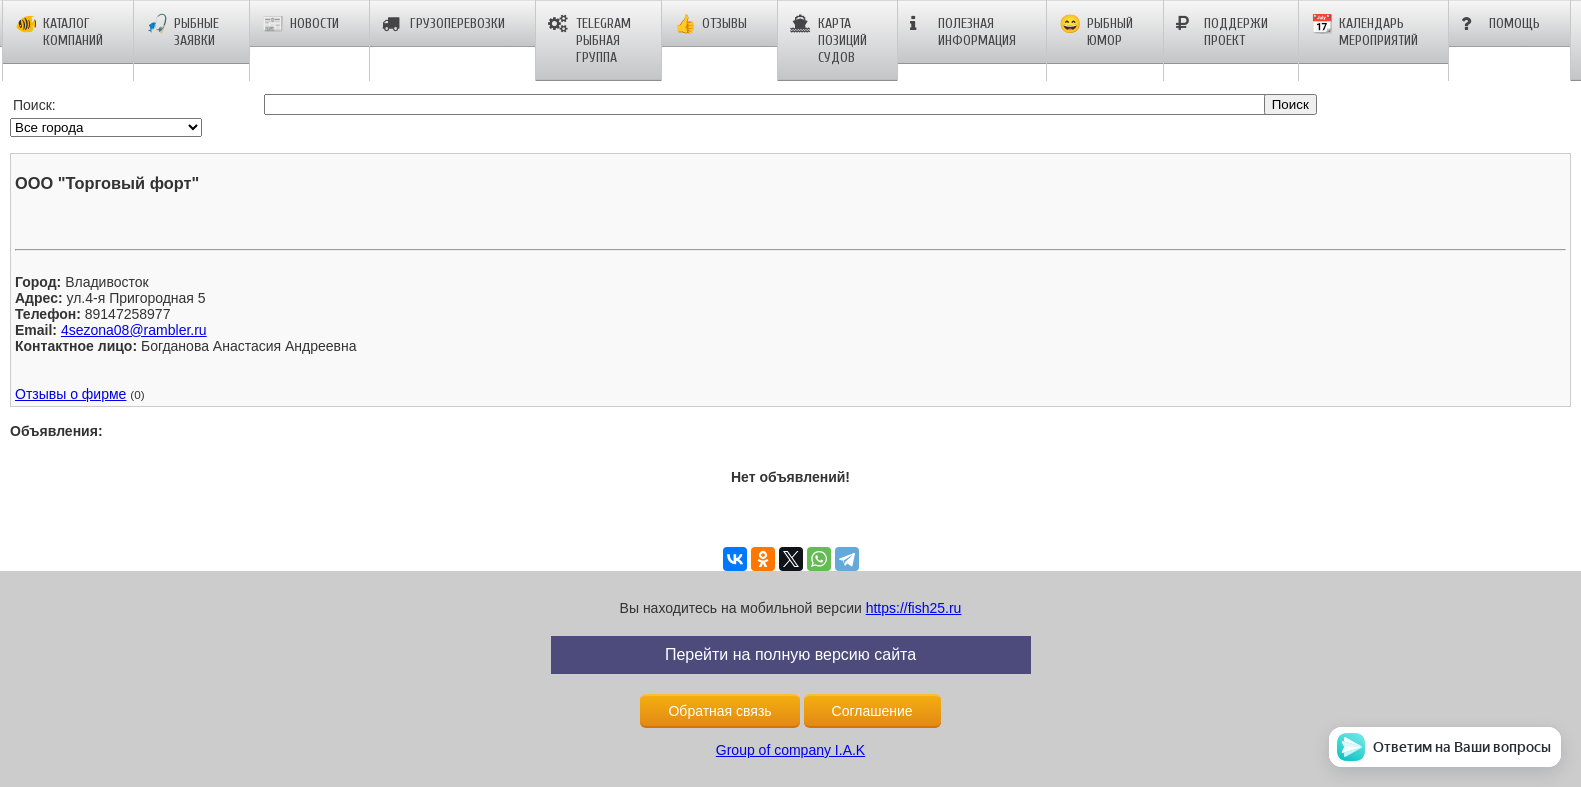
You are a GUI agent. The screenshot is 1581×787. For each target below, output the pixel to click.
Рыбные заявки (182, 32)
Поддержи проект (1222, 32)
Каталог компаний (59, 32)
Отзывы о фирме (70, 394)
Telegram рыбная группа (589, 40)
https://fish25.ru (914, 608)
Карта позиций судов (828, 40)
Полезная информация (963, 32)
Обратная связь (719, 711)
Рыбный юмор (1096, 32)
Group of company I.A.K (790, 750)
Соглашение (872, 711)
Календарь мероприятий (1364, 32)
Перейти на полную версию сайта (790, 654)
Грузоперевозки (443, 24)
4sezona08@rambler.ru (134, 330)
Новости (300, 24)
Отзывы (710, 24)
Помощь (1500, 24)
